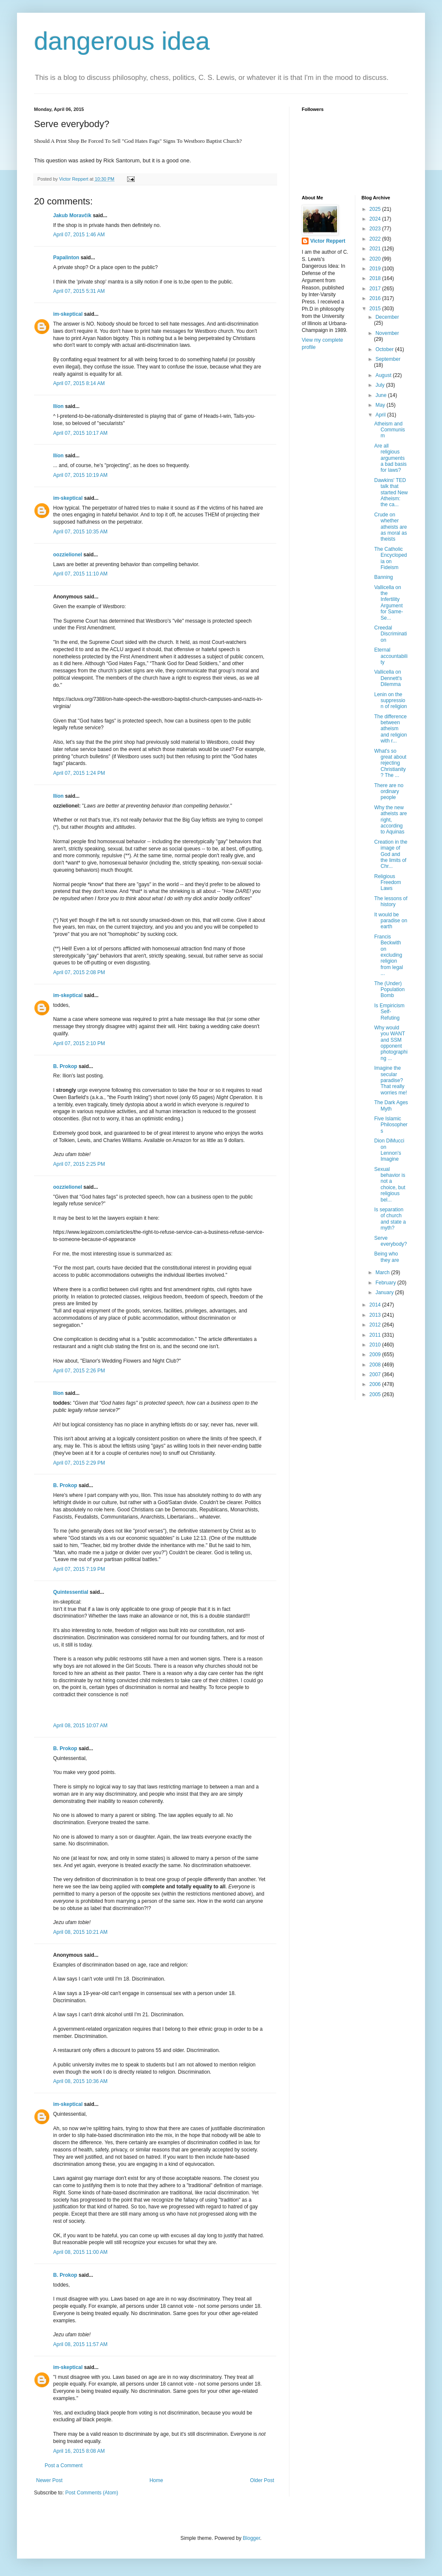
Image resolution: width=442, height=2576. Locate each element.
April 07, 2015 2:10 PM (79, 1043)
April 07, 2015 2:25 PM (79, 1164)
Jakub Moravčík (72, 215)
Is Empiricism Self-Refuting (389, 1012)
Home (156, 2480)
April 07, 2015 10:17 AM (80, 433)
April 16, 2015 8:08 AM (79, 2451)
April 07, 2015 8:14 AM (79, 383)
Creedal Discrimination (390, 634)
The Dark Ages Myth (391, 1105)
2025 (375, 209)
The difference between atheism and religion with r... (390, 729)
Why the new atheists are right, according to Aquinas (390, 820)
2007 (375, 1374)
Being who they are (386, 1257)
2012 (375, 1325)
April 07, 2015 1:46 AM (79, 235)
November (387, 333)
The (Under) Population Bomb (389, 990)
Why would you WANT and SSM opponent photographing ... (390, 1043)
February (386, 1283)
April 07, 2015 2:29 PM (79, 1463)
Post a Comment (63, 2465)
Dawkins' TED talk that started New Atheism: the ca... (391, 492)
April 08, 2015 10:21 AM (80, 1932)
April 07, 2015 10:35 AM (80, 532)
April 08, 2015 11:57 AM (80, 2344)
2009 (375, 1354)
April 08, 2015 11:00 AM (80, 2252)
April (381, 415)
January (385, 1292)
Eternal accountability (390, 656)
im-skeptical (67, 314)
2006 (375, 1384)
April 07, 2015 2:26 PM (79, 1371)
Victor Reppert (327, 241)
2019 (375, 269)
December (387, 317)
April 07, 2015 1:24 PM (79, 773)
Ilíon (58, 406)
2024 (375, 219)
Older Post (262, 2480)
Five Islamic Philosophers (390, 1125)
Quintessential (70, 1592)
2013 (375, 1315)
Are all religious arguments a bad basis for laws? (390, 458)
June (381, 395)
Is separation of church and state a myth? (389, 1219)
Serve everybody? (390, 1241)
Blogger (251, 2538)
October (385, 349)
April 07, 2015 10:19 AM (80, 475)
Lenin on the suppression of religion (390, 700)
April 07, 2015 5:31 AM (79, 291)
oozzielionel (67, 555)
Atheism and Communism (389, 430)
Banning (383, 577)
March (383, 1272)
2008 (375, 1365)
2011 (375, 1335)
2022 (375, 239)
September (387, 359)
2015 (375, 309)
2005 (375, 1394)
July (380, 385)
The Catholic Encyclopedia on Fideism (390, 558)
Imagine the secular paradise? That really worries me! (390, 1080)
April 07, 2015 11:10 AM (80, 574)
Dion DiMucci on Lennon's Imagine (389, 1150)
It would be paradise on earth (390, 921)
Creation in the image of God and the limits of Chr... (390, 854)
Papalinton (66, 258)
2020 (375, 259)
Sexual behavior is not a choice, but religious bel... (389, 1184)
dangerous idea (122, 41)
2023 (375, 229)
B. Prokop (65, 1066)
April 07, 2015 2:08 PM (79, 972)
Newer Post (49, 2480)
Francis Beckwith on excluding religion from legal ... (388, 955)
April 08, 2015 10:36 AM (80, 2081)
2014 (375, 1305)
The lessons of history (390, 901)
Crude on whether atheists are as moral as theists (390, 527)
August (384, 375)
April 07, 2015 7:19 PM (79, 1569)
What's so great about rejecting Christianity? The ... (390, 763)
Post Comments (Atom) (91, 2493)
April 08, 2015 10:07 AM (80, 1726)
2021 (375, 249)
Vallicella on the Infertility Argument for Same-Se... (388, 602)
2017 (375, 289)
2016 (375, 298)
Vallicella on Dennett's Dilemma (388, 678)
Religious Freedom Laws (387, 882)
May (380, 405)
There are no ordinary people (388, 791)
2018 (375, 278)
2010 (375, 1345)
